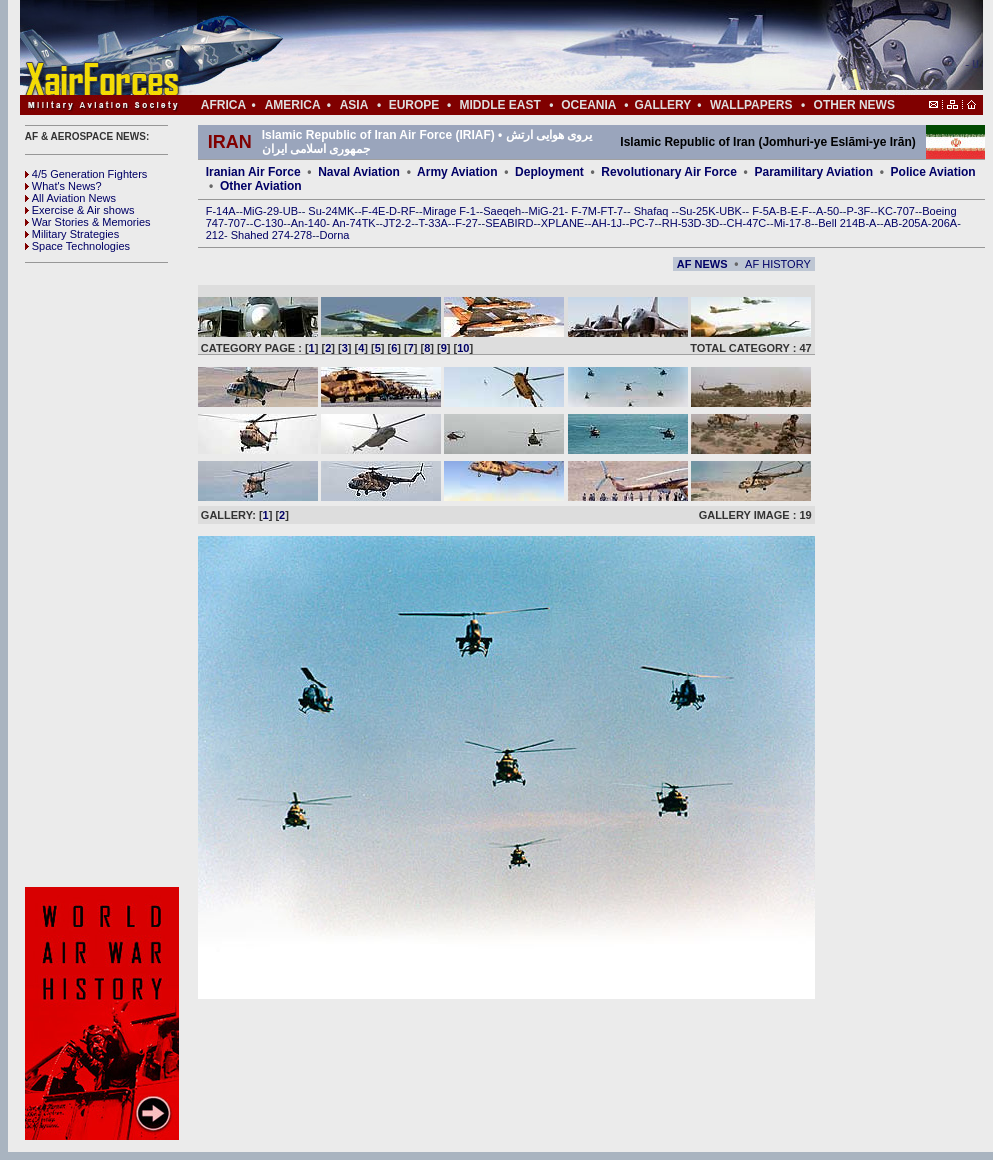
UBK (730, 211)
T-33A (432, 223)
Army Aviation (457, 172)
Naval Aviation (359, 172)
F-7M (584, 211)
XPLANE (562, 223)
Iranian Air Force (253, 172)
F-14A (221, 211)
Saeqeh (502, 211)
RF (408, 211)
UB (290, 211)
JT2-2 (397, 223)
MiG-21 (546, 211)
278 (303, 235)
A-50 (827, 211)
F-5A (764, 211)
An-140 (308, 223)
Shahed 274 (260, 235)
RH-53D (682, 223)
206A (944, 223)
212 (215, 235)
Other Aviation (261, 186)
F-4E (374, 211)
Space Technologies (77, 246)
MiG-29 (261, 211)
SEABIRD (509, 223)
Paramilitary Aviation (814, 172)
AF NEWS (702, 264)
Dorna (334, 235)
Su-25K (697, 211)
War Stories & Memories (88, 222)
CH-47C (747, 223)
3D (712, 223)
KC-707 (896, 211)
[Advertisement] (561, 48)
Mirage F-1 (449, 211)
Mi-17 (788, 223)
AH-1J (607, 223)
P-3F (858, 211)
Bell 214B (841, 223)
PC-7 (641, 223)
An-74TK (353, 223)
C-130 (268, 223)
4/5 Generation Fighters (88, 174)
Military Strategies (72, 234)
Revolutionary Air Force (669, 172)
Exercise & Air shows (80, 210)
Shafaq (653, 211)
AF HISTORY (778, 264)
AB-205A (906, 223)
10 (463, 348)
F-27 (466, 223)
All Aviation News (70, 198)
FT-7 (612, 211)
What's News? (63, 186)
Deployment (549, 172)
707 (237, 223)
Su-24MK (331, 211)
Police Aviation (933, 172)
